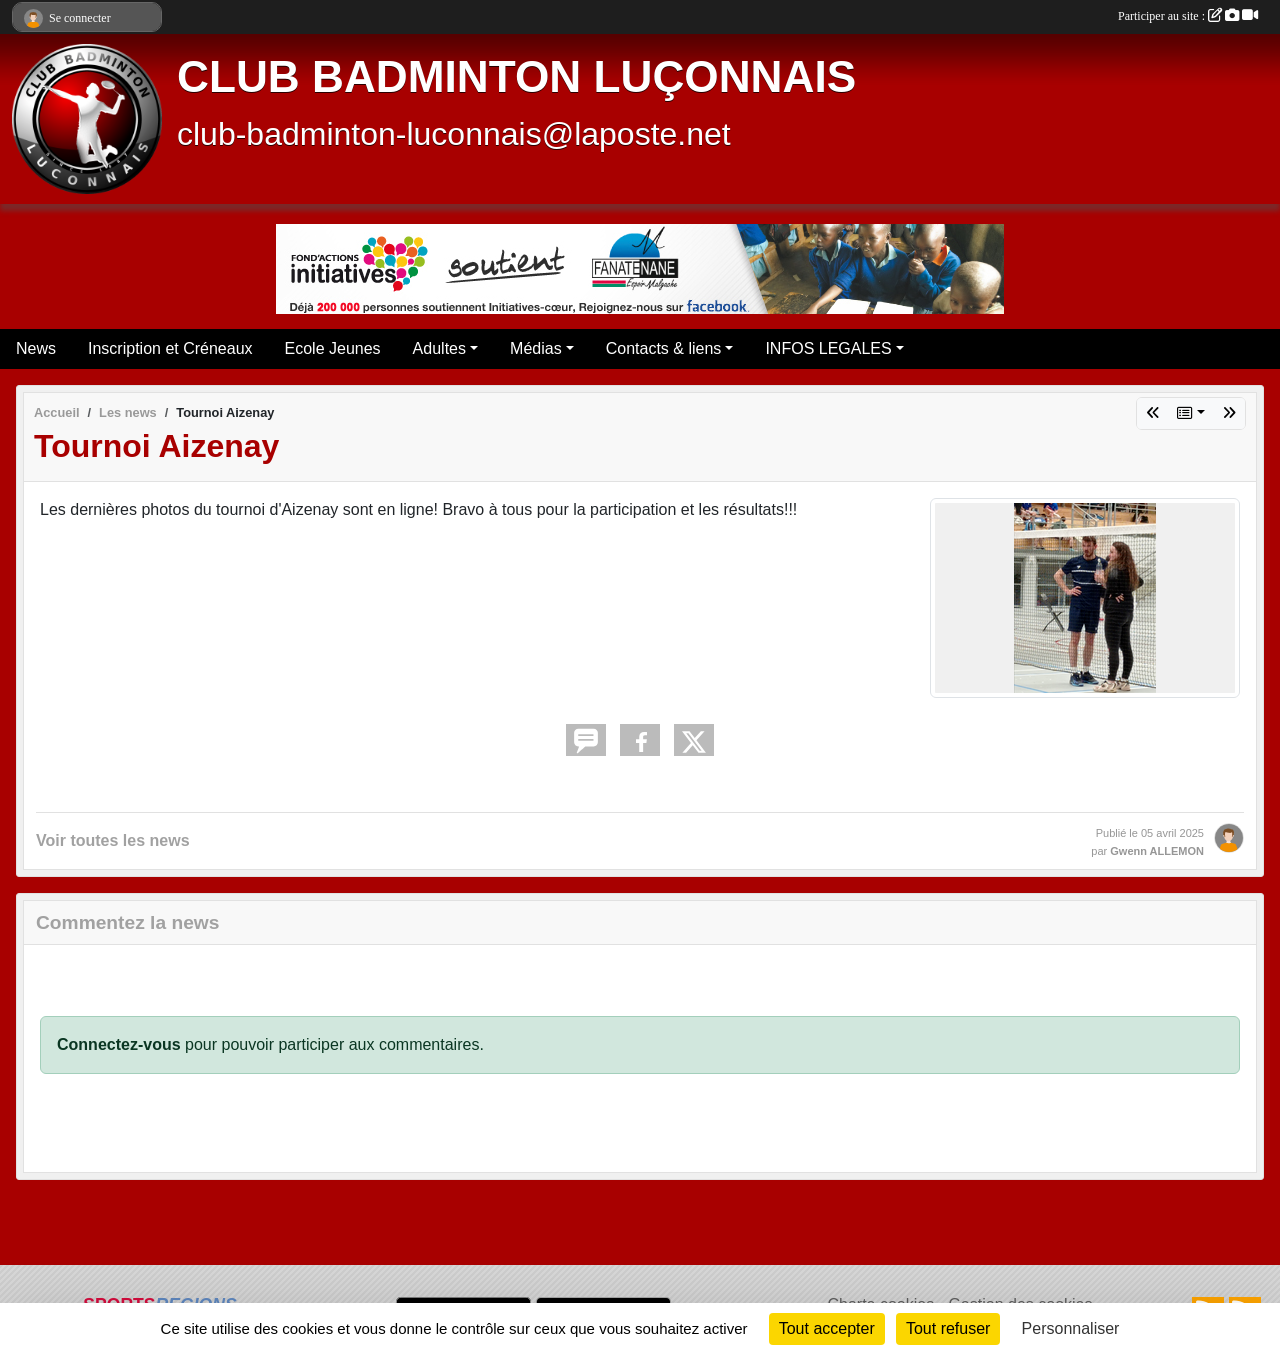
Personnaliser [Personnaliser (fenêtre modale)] (1071, 1328)
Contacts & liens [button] (664, 348)
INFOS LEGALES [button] (828, 348)
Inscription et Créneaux (170, 348)
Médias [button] (536, 348)
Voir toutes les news (113, 840)
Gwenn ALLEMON (1157, 851)
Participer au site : (1188, 16)
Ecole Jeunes (333, 348)
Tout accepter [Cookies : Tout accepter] (827, 1328)
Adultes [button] (439, 348)
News (36, 348)
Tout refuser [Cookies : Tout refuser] (948, 1328)
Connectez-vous (119, 1044)
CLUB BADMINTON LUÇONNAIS (516, 76)
